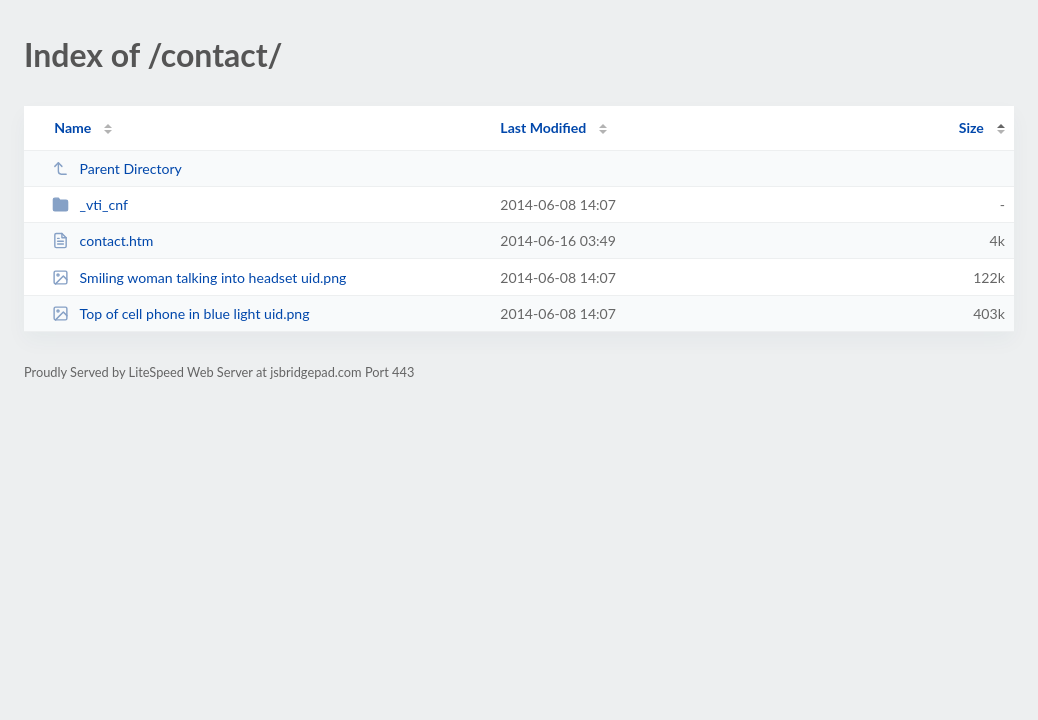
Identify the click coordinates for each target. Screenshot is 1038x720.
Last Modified (543, 127)
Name (72, 127)
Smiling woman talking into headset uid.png (199, 277)
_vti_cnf (90, 204)
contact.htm (102, 240)
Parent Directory (117, 168)
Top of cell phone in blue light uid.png (180, 313)
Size (971, 127)
